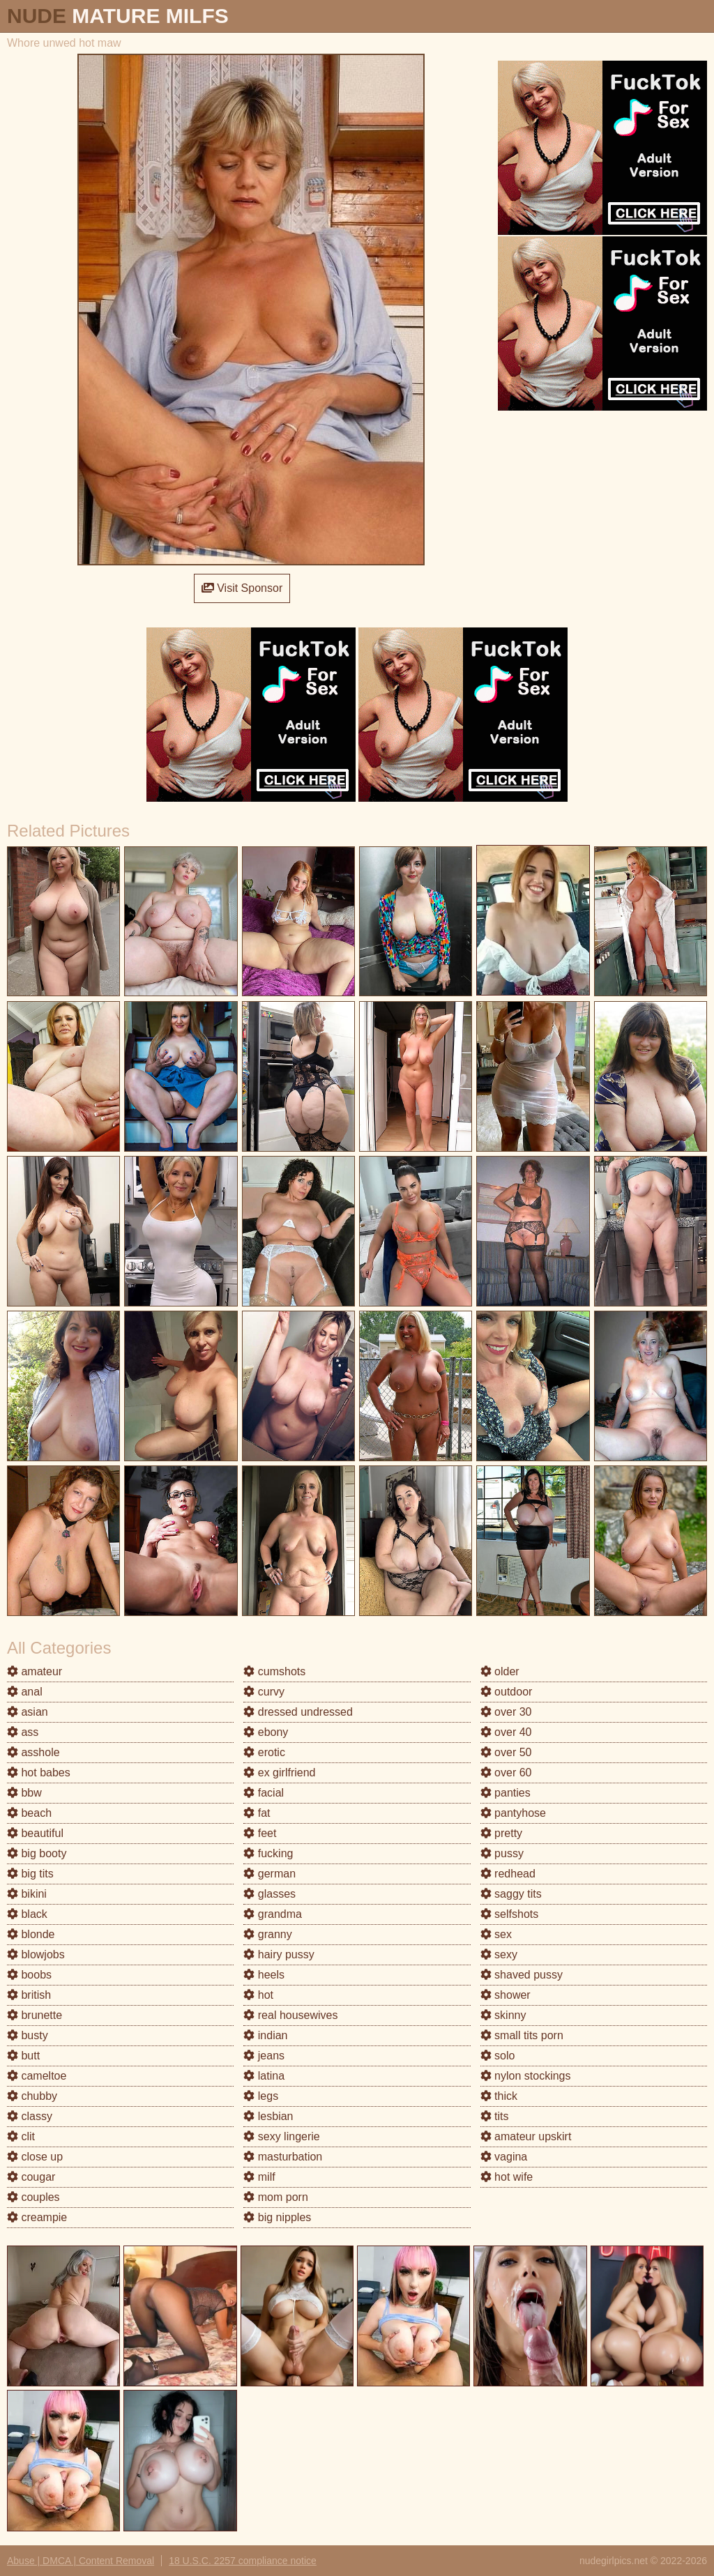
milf (259, 2177)
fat (256, 1813)
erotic (264, 1752)
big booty (36, 1853)
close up (35, 2157)
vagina (504, 2157)
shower (505, 1995)
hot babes (38, 1772)
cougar (31, 2177)
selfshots (509, 1914)
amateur (34, 1671)
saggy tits (511, 1894)
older (499, 1671)
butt (23, 2055)
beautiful (35, 1833)
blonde (31, 1934)
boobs (29, 1975)
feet (259, 1833)
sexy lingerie (281, 2136)
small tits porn (521, 2035)
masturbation (282, 2157)
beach (29, 1813)
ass (22, 1732)
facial (263, 1793)
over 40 (506, 1732)
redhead (508, 1874)
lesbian (268, 2116)
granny (267, 1934)
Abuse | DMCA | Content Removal (80, 2560)
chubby (32, 2096)
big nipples (277, 2217)
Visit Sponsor (242, 588)
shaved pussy (521, 1975)
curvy (263, 1692)
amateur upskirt (526, 2136)
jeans (263, 2055)
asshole (33, 1752)
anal (25, 1692)
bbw (24, 1793)
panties (505, 1793)
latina (263, 2076)
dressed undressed (298, 1712)
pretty (501, 1833)
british (29, 1995)
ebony (265, 1732)
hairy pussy (278, 1954)
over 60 (506, 1772)
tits (494, 2116)
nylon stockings (525, 2076)
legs (260, 2096)
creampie (37, 2217)
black (27, 1914)
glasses (269, 1894)
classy (29, 2116)
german (269, 1874)
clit (21, 2136)
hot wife (506, 2177)
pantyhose (513, 1813)
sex (496, 1934)
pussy (502, 1853)
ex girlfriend (279, 1772)
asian (27, 1712)
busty (27, 2035)
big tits (30, 1874)
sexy (498, 1954)
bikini (27, 1894)
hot (258, 1995)
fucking (268, 1853)
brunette (34, 2015)
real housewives (290, 2015)
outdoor (506, 1692)
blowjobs (36, 1954)
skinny (503, 2015)
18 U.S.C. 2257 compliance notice (243, 2560)
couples (33, 2197)
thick (498, 2096)
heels (263, 1975)
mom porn (275, 2197)
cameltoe (36, 2076)
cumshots (274, 1671)
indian (265, 2035)
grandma (272, 1914)
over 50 (506, 1752)
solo (497, 2055)
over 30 (506, 1712)
